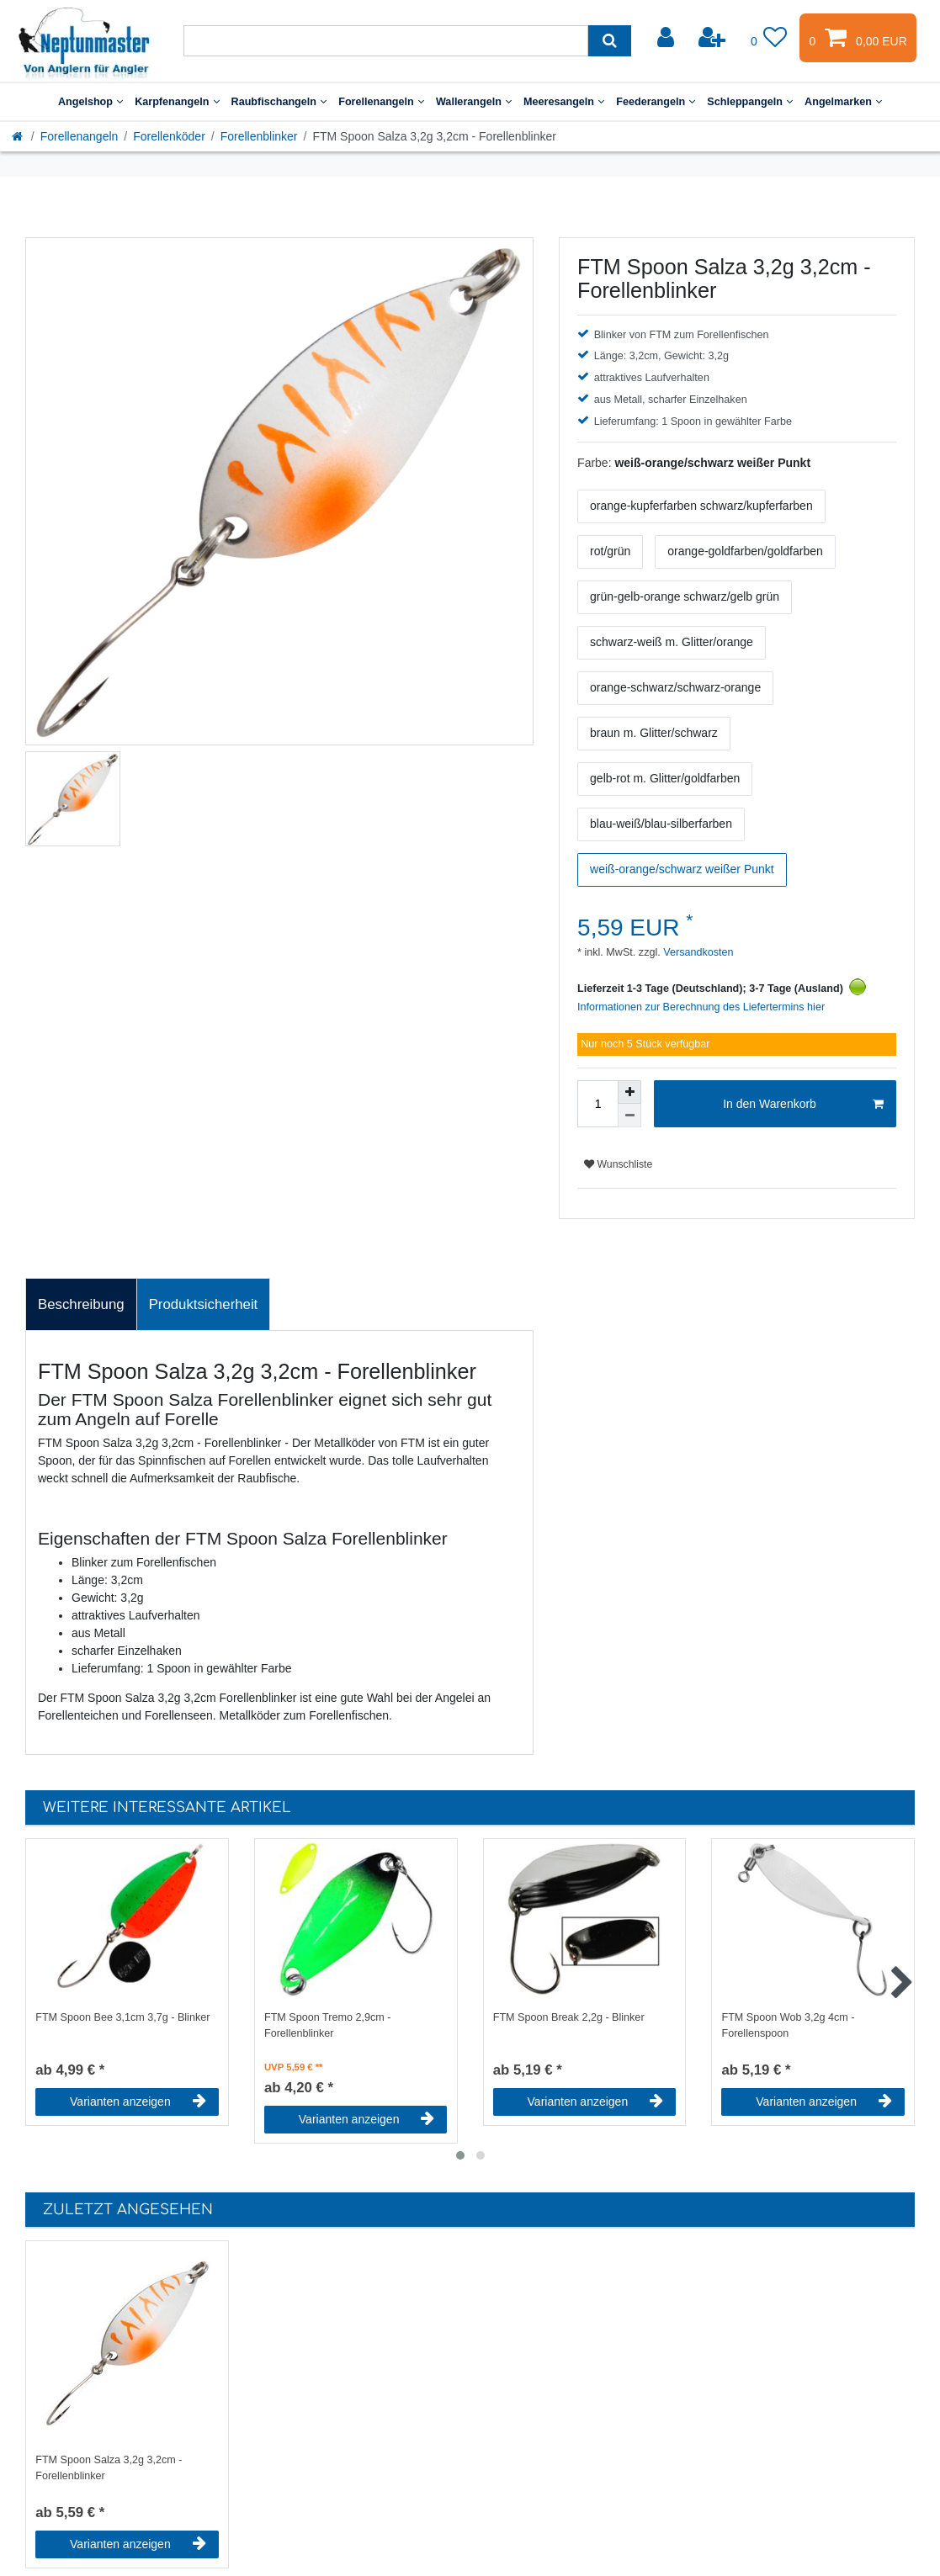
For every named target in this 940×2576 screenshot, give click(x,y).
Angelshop (90, 102)
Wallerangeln (474, 102)
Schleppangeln (750, 102)
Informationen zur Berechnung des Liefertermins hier (701, 1007)
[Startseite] (18, 136)
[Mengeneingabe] (597, 1103)
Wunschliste (618, 1164)
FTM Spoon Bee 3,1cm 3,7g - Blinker (122, 2017)
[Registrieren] (713, 37)
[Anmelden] (667, 37)
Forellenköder (169, 136)
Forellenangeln (381, 102)
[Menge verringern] (629, 1115)
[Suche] (609, 40)
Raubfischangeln (279, 102)
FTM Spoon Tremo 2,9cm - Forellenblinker (327, 2025)
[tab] (81, 1305)
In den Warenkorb (803, 1104)
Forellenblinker (259, 136)
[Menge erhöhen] (629, 1092)
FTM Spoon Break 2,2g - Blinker (569, 2017)
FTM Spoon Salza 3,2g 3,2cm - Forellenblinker (108, 2468)
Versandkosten (697, 952)
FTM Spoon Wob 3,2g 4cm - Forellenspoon (787, 2025)
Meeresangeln (563, 102)
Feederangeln (655, 102)
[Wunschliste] (769, 37)
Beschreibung (81, 1304)
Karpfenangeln (177, 102)
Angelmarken (843, 102)
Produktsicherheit (203, 1304)
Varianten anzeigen (138, 2101)
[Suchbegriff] (385, 40)
